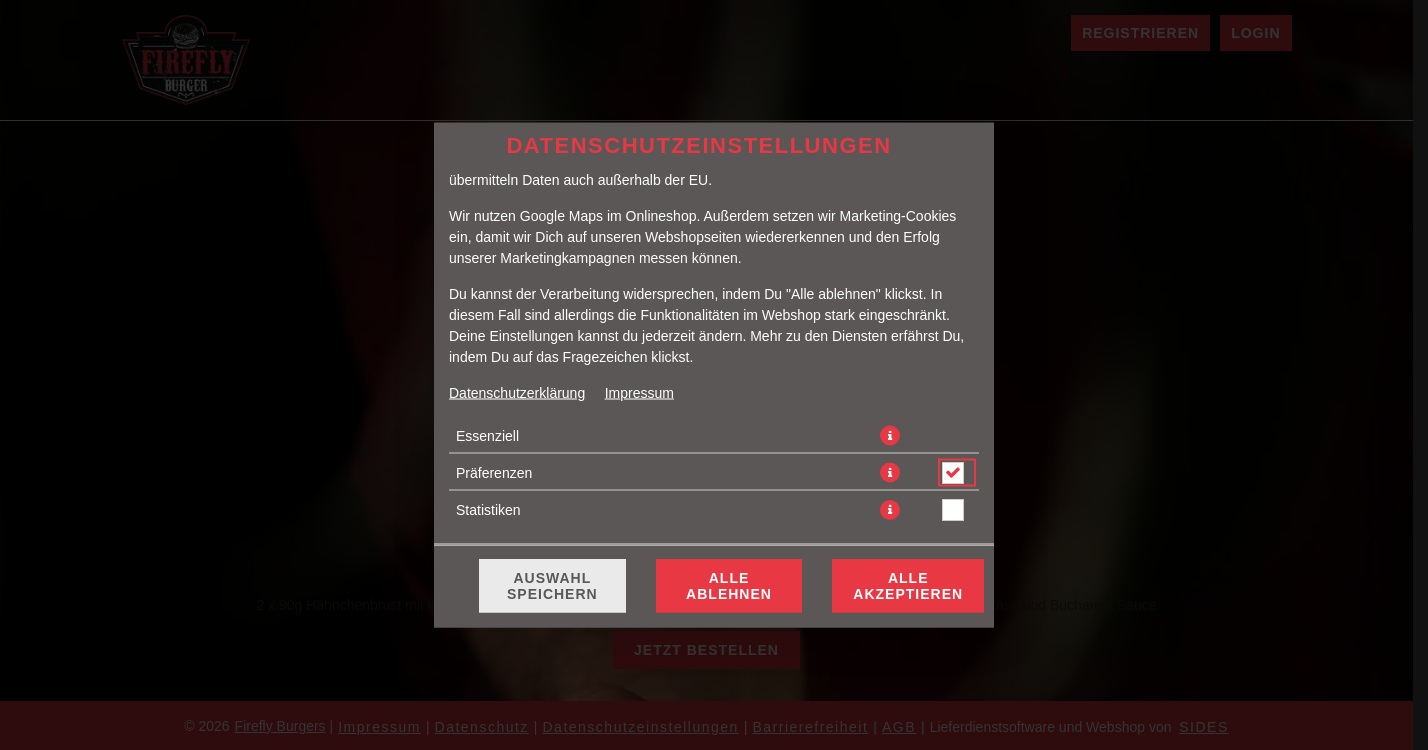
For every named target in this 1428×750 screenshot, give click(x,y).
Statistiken (488, 510)
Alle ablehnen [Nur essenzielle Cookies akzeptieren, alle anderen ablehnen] (729, 586)
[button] (890, 436)
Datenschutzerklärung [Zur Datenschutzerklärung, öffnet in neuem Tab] (517, 393)
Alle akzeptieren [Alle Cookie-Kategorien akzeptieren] (908, 586)
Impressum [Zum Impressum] (639, 393)
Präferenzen (494, 473)
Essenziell (487, 436)
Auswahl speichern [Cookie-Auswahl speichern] (552, 586)
